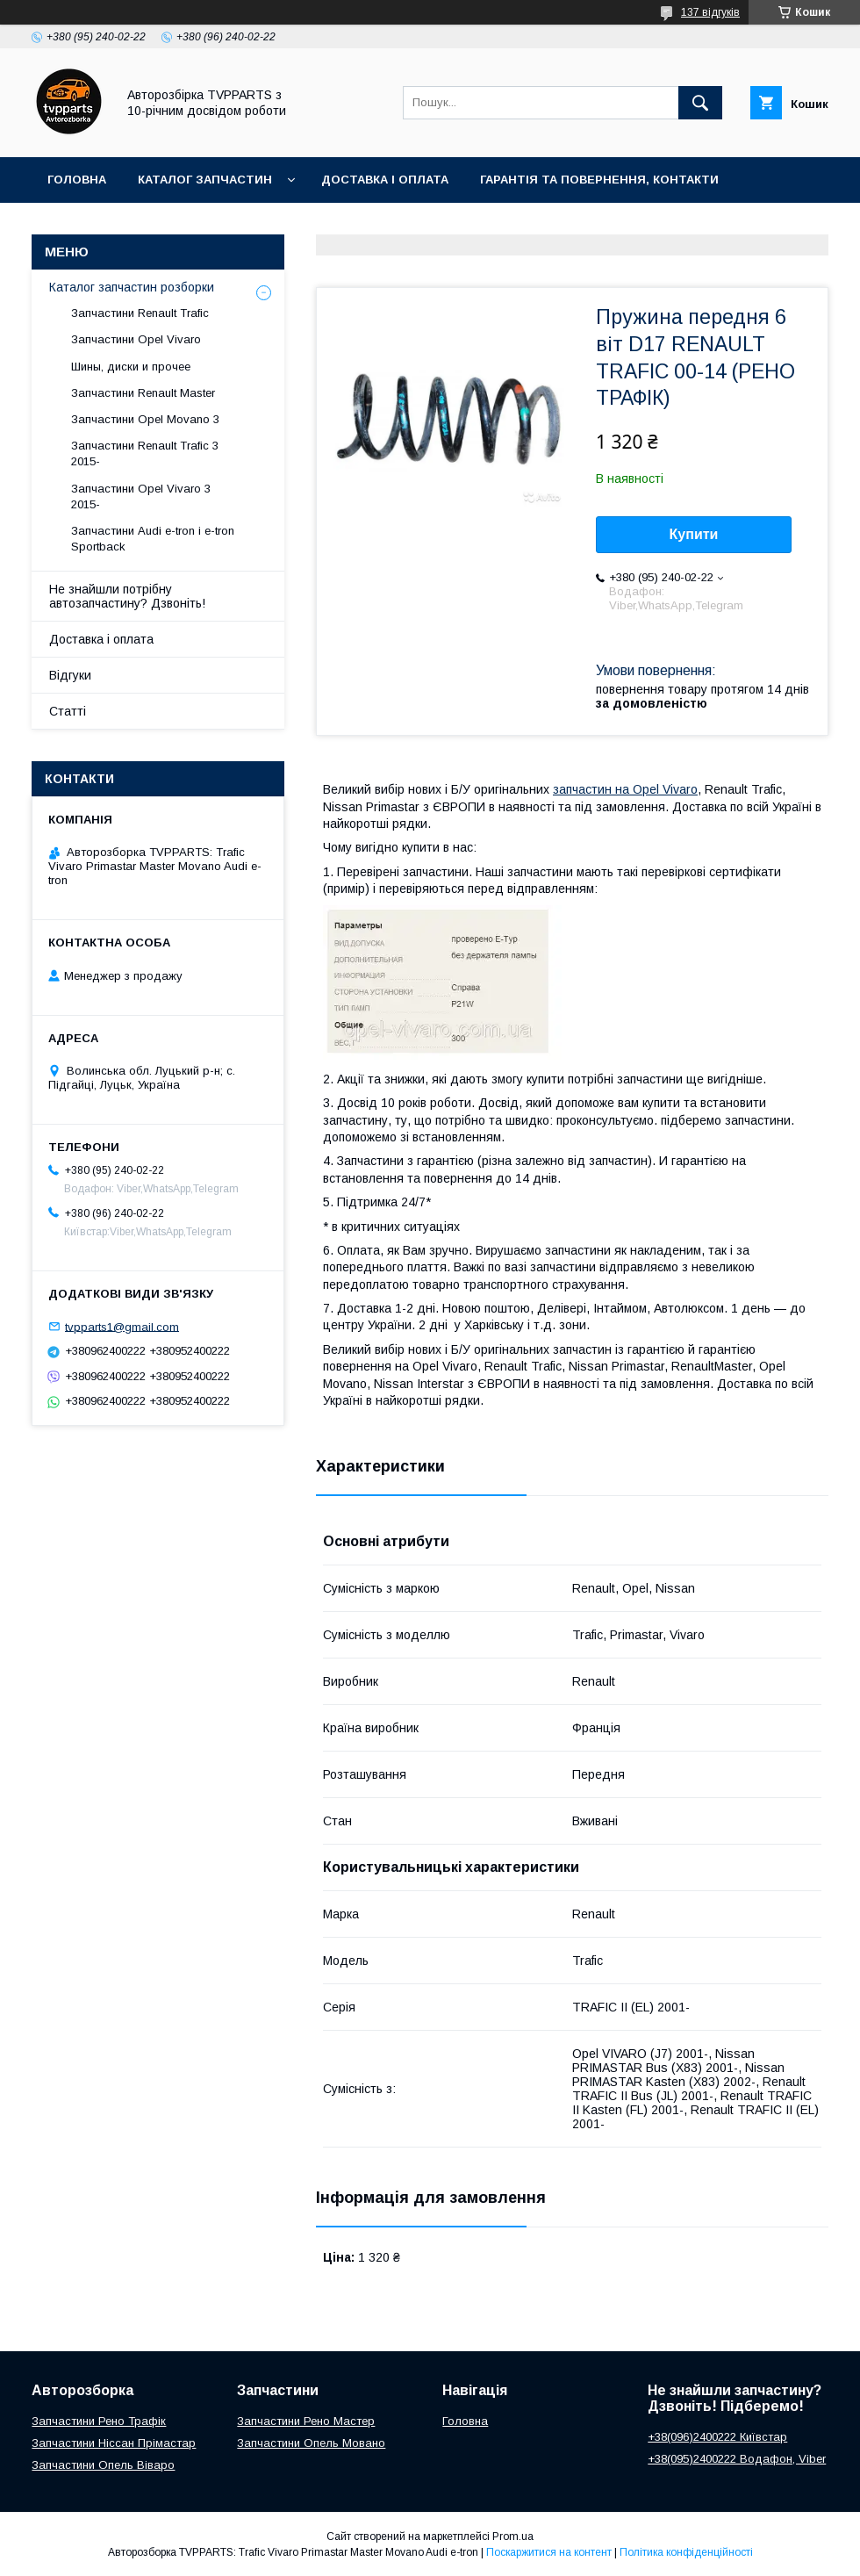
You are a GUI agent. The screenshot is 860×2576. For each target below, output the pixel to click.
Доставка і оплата (384, 179)
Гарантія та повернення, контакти (599, 179)
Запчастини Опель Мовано (311, 2443)
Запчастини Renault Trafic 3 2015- (145, 453)
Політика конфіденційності (686, 2552)
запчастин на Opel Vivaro (625, 789)
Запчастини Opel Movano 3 (145, 419)
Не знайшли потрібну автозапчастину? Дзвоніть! (127, 596)
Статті (67, 711)
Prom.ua (513, 2536)
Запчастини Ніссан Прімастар (114, 2443)
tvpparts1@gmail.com (122, 1326)
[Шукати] (700, 102)
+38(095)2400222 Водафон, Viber (737, 2458)
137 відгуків (710, 12)
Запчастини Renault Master (143, 392)
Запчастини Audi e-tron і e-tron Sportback (152, 538)
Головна (76, 179)
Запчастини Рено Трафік (99, 2421)
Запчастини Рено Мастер (306, 2421)
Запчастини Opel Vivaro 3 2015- (141, 496)
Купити (694, 534)
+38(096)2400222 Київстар (717, 2436)
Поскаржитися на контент (549, 2552)
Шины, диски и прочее (130, 366)
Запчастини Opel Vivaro (136, 339)
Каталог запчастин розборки (131, 287)
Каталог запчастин (205, 179)
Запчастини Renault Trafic (140, 313)
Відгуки (70, 675)
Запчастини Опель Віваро (103, 2465)
